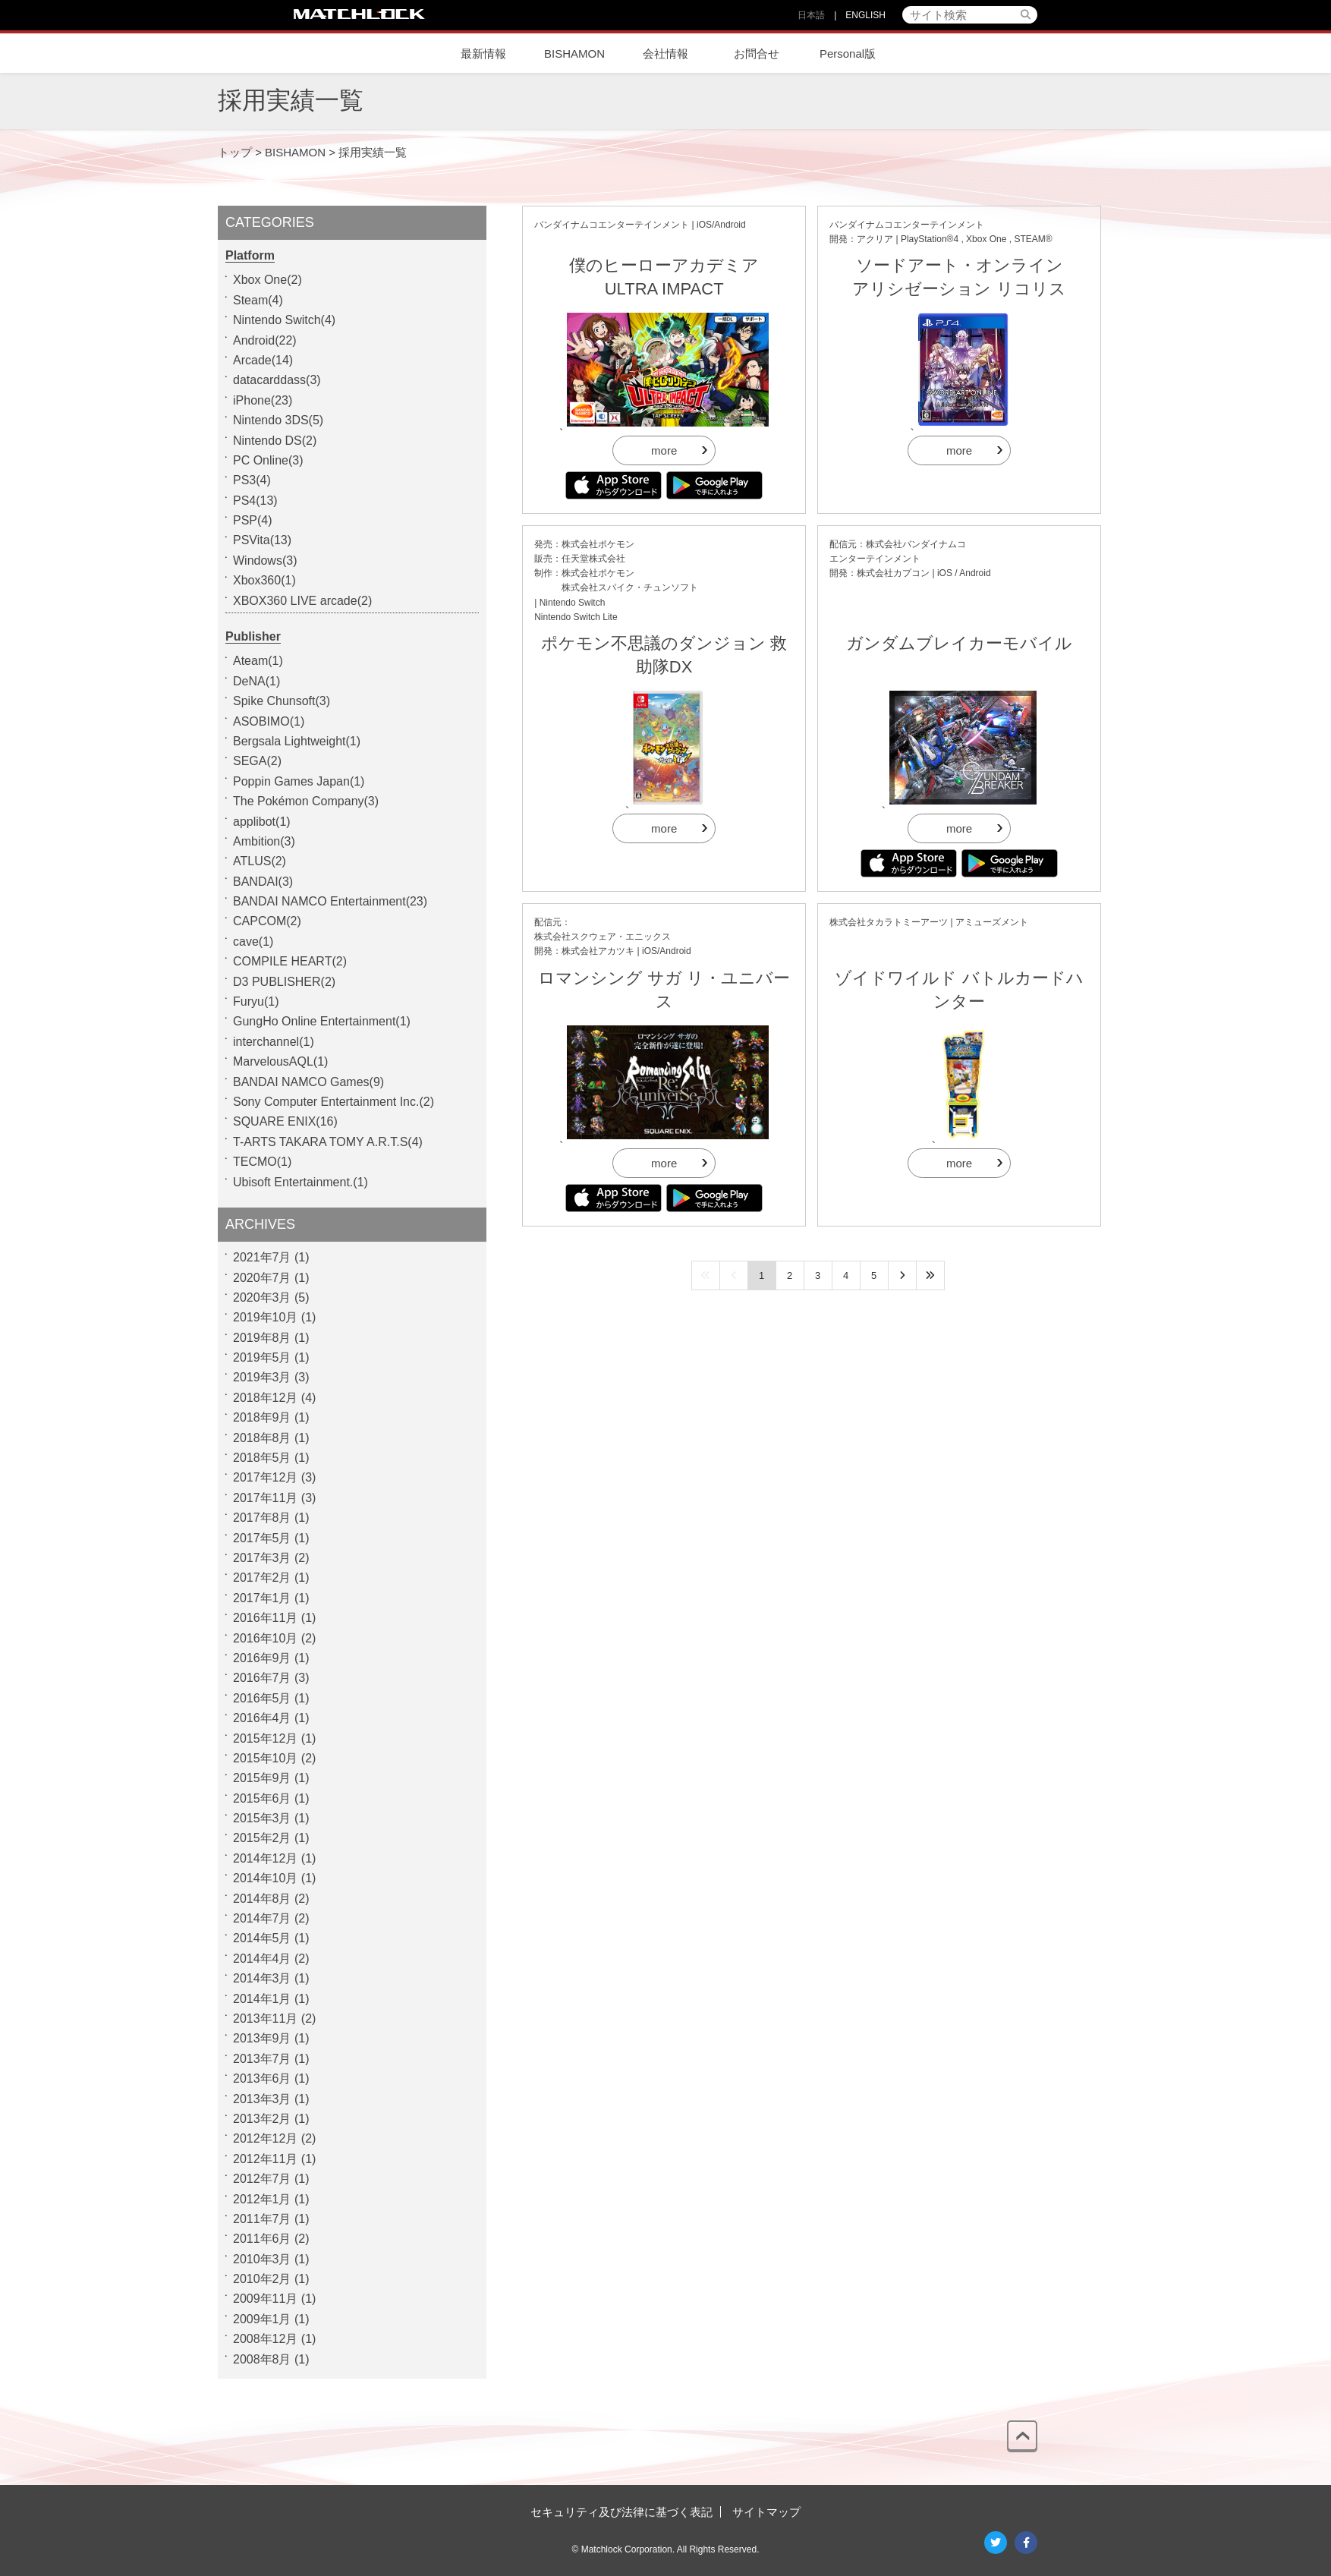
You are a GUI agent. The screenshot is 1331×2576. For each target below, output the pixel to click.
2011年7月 (262, 2218)
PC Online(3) (268, 460)
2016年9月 (262, 1658)
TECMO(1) (262, 1161)
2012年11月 (265, 2158)
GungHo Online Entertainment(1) (322, 1021)
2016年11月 (265, 1617)
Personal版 (848, 53)
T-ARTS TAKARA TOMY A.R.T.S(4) (328, 1141)
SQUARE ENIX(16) (285, 1121)
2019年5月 (262, 1357)
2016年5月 (262, 1698)
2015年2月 (262, 1837)
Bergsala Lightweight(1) (296, 741)
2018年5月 (262, 1457)
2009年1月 (262, 2319)
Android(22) (265, 340)
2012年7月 (262, 2178)
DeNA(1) (256, 681)
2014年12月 (265, 1858)
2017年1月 (262, 1598)
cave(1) (253, 941)
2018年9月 (262, 1417)
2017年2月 (262, 1577)
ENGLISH (865, 15)
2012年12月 (265, 2138)
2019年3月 (262, 1377)
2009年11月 (265, 2298)
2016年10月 (265, 1638)
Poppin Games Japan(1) (298, 781)
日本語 (811, 15)
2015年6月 (262, 1798)
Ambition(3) (264, 841)
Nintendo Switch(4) (284, 319)
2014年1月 (262, 1998)
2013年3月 (262, 2099)
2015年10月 (265, 1758)
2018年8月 (262, 1437)
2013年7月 (262, 2058)
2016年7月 (262, 1677)
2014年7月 (262, 1918)
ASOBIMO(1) (268, 721)
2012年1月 (262, 2199)
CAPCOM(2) (267, 921)
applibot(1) (262, 821)
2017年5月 (262, 1538)
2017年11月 (265, 1497)
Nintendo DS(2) (274, 440)
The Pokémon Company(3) (306, 801)
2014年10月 (265, 1878)
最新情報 (483, 53)
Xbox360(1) (264, 580)
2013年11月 (265, 2018)
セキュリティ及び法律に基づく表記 (621, 2511)
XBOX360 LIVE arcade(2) (302, 600)
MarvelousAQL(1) (280, 1061)
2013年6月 (262, 2078)
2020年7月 (262, 1277)
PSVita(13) (262, 540)
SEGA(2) (257, 760)
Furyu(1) (255, 1001)
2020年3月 (262, 1297)
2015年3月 (262, 1818)
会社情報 (665, 53)
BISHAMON (574, 53)
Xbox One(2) (267, 279)
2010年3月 (262, 2259)
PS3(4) (252, 480)
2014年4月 (262, 1958)
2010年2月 (262, 2278)
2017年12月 (265, 1477)
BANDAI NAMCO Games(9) (308, 1081)
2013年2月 (262, 2118)
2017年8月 (262, 1517)
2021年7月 (262, 1257)
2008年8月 (262, 2359)
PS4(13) (255, 500)
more (664, 450)
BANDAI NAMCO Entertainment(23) (330, 901)
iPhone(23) (262, 400)
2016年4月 (262, 1718)
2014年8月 (262, 1898)
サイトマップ (766, 2511)
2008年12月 (265, 2338)
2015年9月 (262, 1777)
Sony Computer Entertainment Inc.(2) (333, 1101)
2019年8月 (262, 1337)
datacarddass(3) (277, 379)
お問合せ (756, 53)
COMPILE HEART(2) (290, 961)
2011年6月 (262, 2238)
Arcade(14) (263, 360)
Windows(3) (265, 560)
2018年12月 (265, 1397)
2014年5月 (262, 1938)
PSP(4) (252, 520)
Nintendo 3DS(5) (278, 420)
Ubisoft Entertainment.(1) (300, 1182)
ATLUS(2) (259, 861)
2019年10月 (265, 1317)
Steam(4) (258, 300)
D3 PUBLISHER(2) (284, 981)
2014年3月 (262, 1978)
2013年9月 (262, 2038)
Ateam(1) (258, 660)
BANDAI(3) (263, 881)
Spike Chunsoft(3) (281, 700)
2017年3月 (262, 1557)
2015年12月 (265, 1738)
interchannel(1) (273, 1041)
